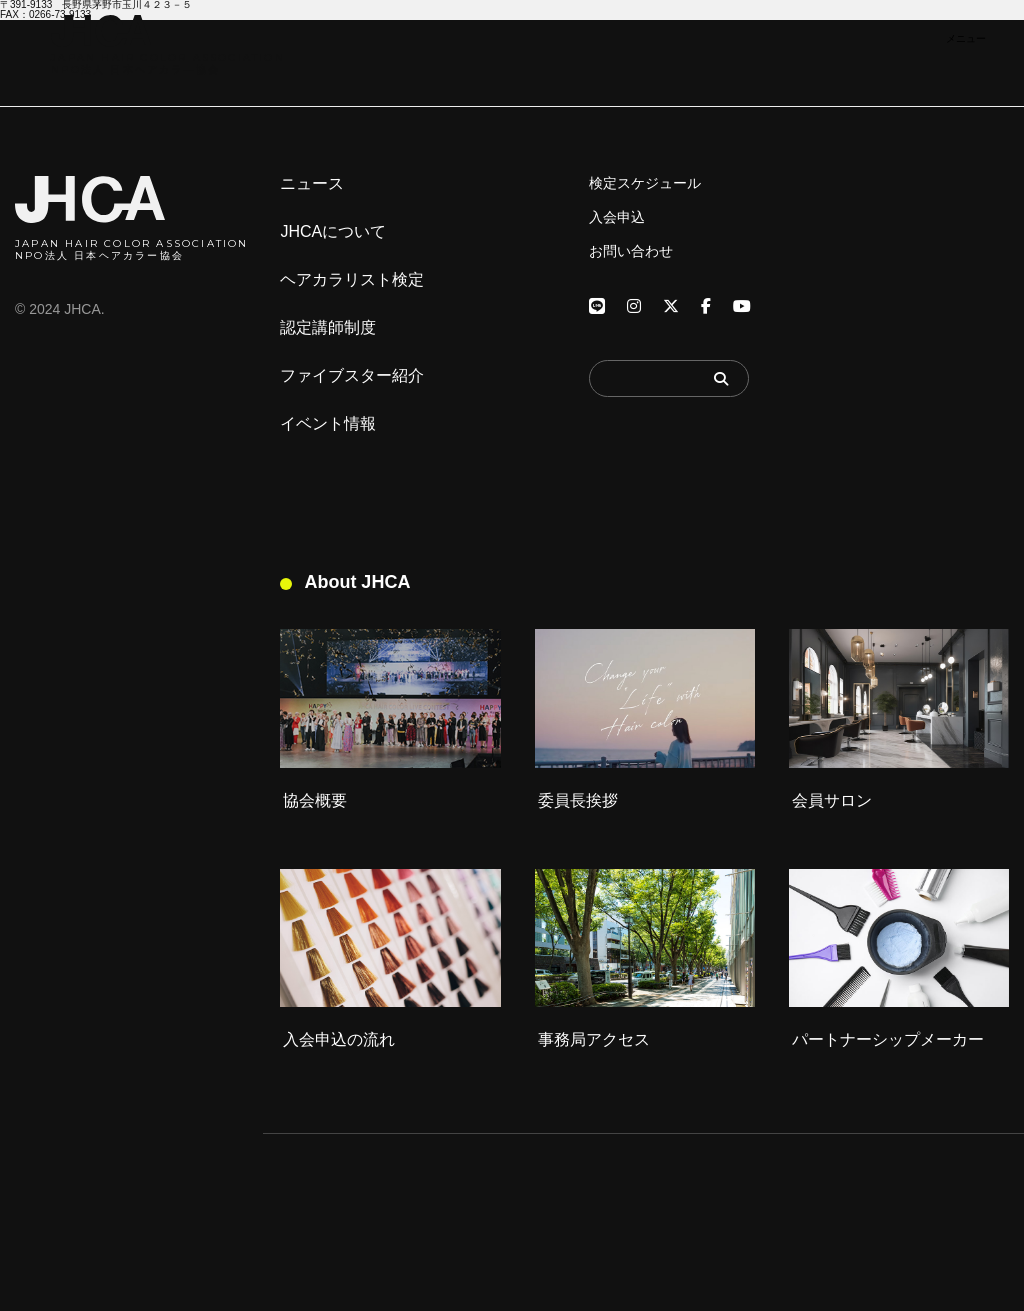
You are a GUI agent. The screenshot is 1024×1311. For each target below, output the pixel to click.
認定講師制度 (328, 328)
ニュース (312, 184)
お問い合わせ (631, 251)
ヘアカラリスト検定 (352, 280)
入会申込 (617, 217)
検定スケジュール (645, 183)
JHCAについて (333, 232)
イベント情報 (328, 424)
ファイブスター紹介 (352, 376)
